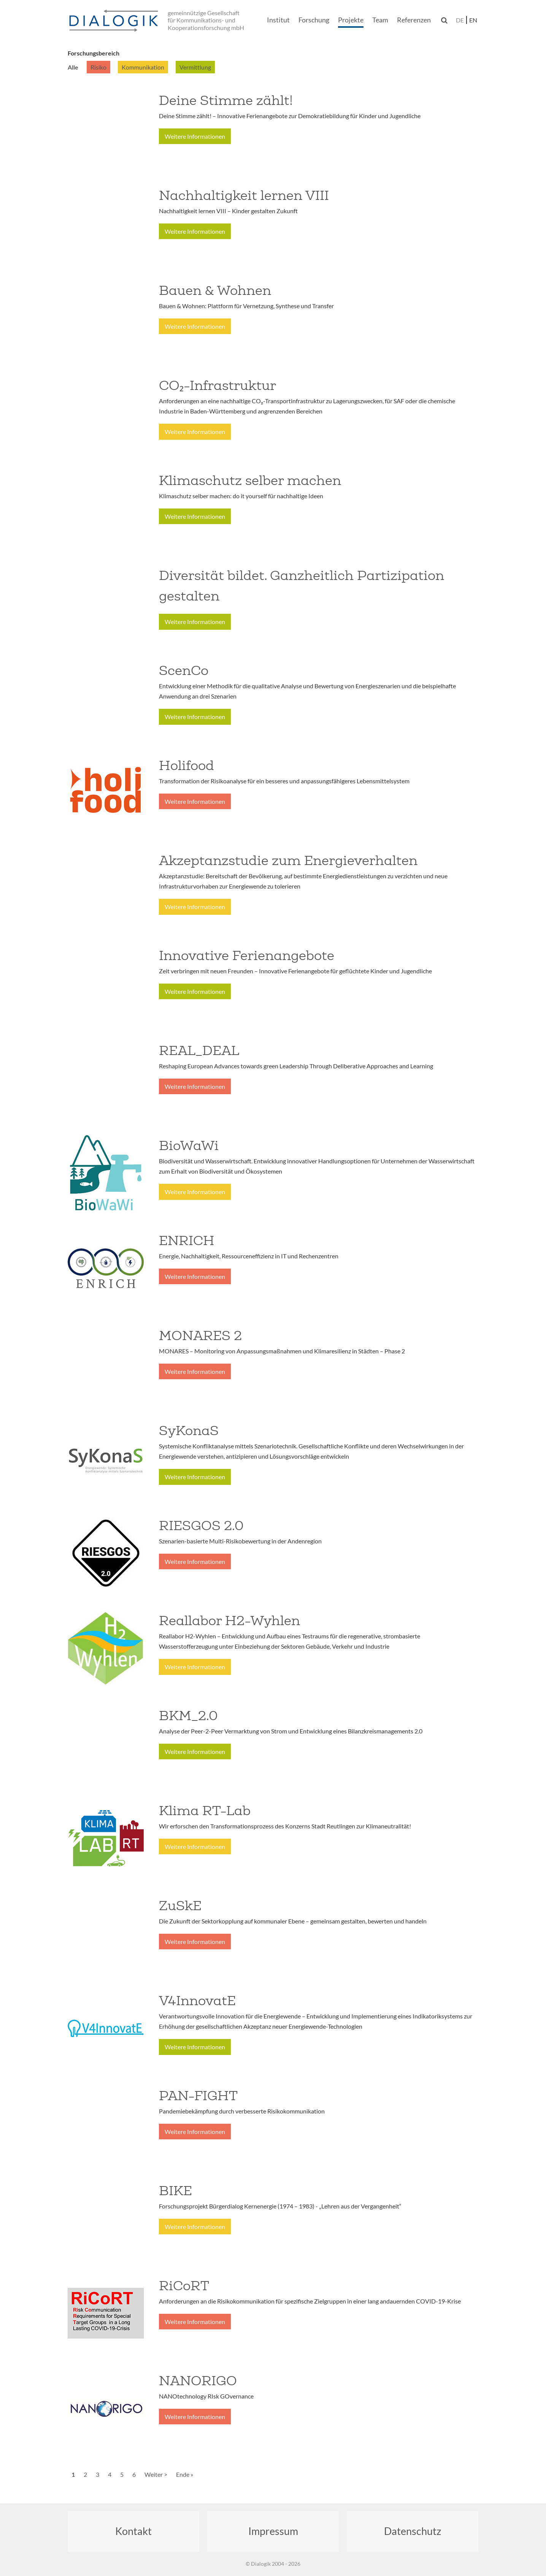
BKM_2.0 (188, 1715)
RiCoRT (184, 2285)
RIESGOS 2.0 (201, 1525)
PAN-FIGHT (198, 2095)
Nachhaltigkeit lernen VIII (244, 195)
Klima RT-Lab (205, 1810)
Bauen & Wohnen (215, 290)
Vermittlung (195, 67)
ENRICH (186, 1240)
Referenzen (414, 20)
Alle (73, 67)
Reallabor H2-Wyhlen (229, 1620)
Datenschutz (412, 2531)
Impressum (273, 2531)
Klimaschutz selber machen (250, 480)
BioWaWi (189, 1145)
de (460, 20)
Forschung (313, 20)
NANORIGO (198, 2380)
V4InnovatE (197, 2000)
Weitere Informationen (195, 136)
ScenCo (183, 670)
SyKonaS (189, 1430)
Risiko (98, 67)
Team (380, 20)
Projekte (350, 20)
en (473, 20)
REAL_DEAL (199, 1050)
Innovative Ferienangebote (246, 955)
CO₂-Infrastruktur (217, 385)
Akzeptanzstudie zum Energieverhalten (288, 860)
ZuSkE (180, 1905)
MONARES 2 (200, 1335)
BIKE (175, 2190)
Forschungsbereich (93, 53)
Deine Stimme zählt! (226, 100)
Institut (278, 20)
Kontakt (133, 2531)
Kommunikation (143, 67)
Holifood (186, 765)
